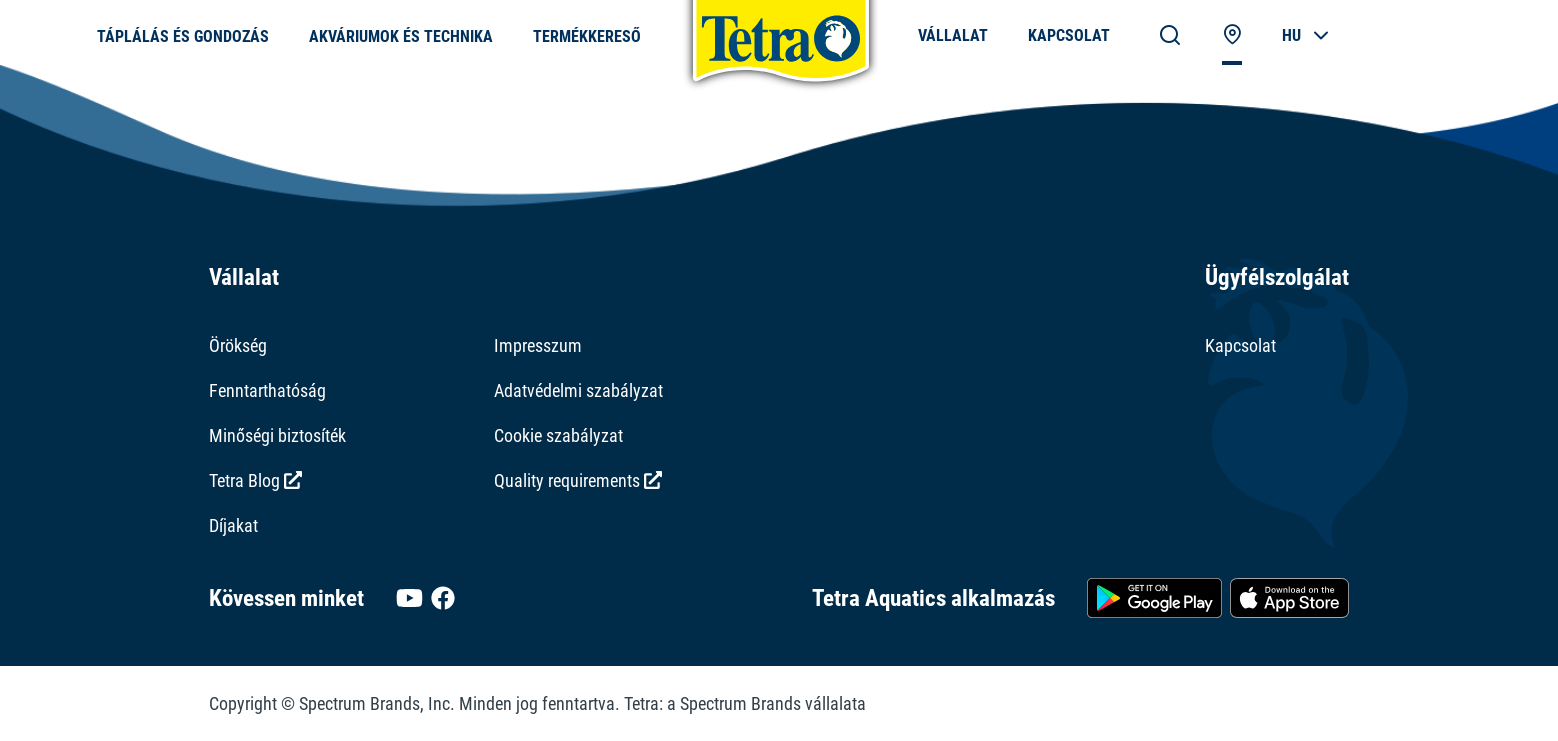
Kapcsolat (1240, 345)
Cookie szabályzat (558, 435)
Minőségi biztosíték (277, 435)
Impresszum (538, 345)
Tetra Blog (255, 480)
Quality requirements (578, 480)
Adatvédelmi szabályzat (578, 390)
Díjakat (233, 525)
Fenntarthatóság (267, 390)
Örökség (238, 345)
